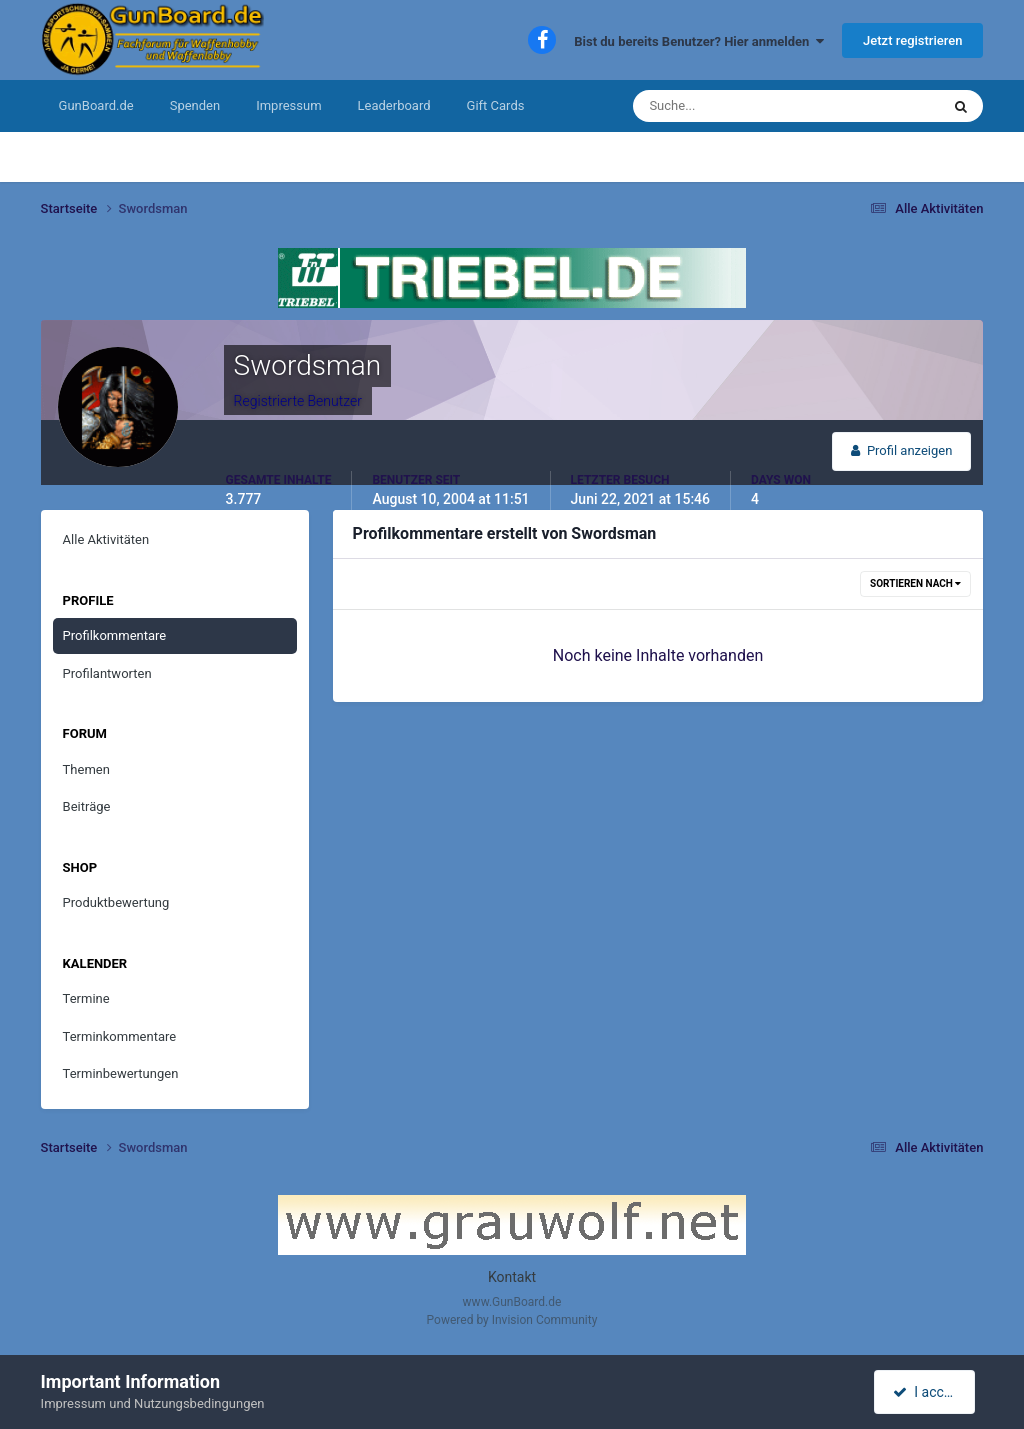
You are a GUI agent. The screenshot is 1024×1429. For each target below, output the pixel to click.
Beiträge (87, 806)
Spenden (195, 105)
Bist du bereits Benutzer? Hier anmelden (699, 41)
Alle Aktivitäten (106, 539)
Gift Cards (496, 105)
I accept (927, 1392)
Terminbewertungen (121, 1073)
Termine (86, 998)
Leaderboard (394, 105)
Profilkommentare (115, 635)
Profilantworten (107, 673)
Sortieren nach (915, 583)
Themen (86, 769)
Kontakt (512, 1277)
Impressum (288, 105)
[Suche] (725, 106)
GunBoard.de (96, 105)
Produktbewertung (116, 902)
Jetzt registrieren (912, 40)
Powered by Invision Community (512, 1320)
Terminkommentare (120, 1036)
